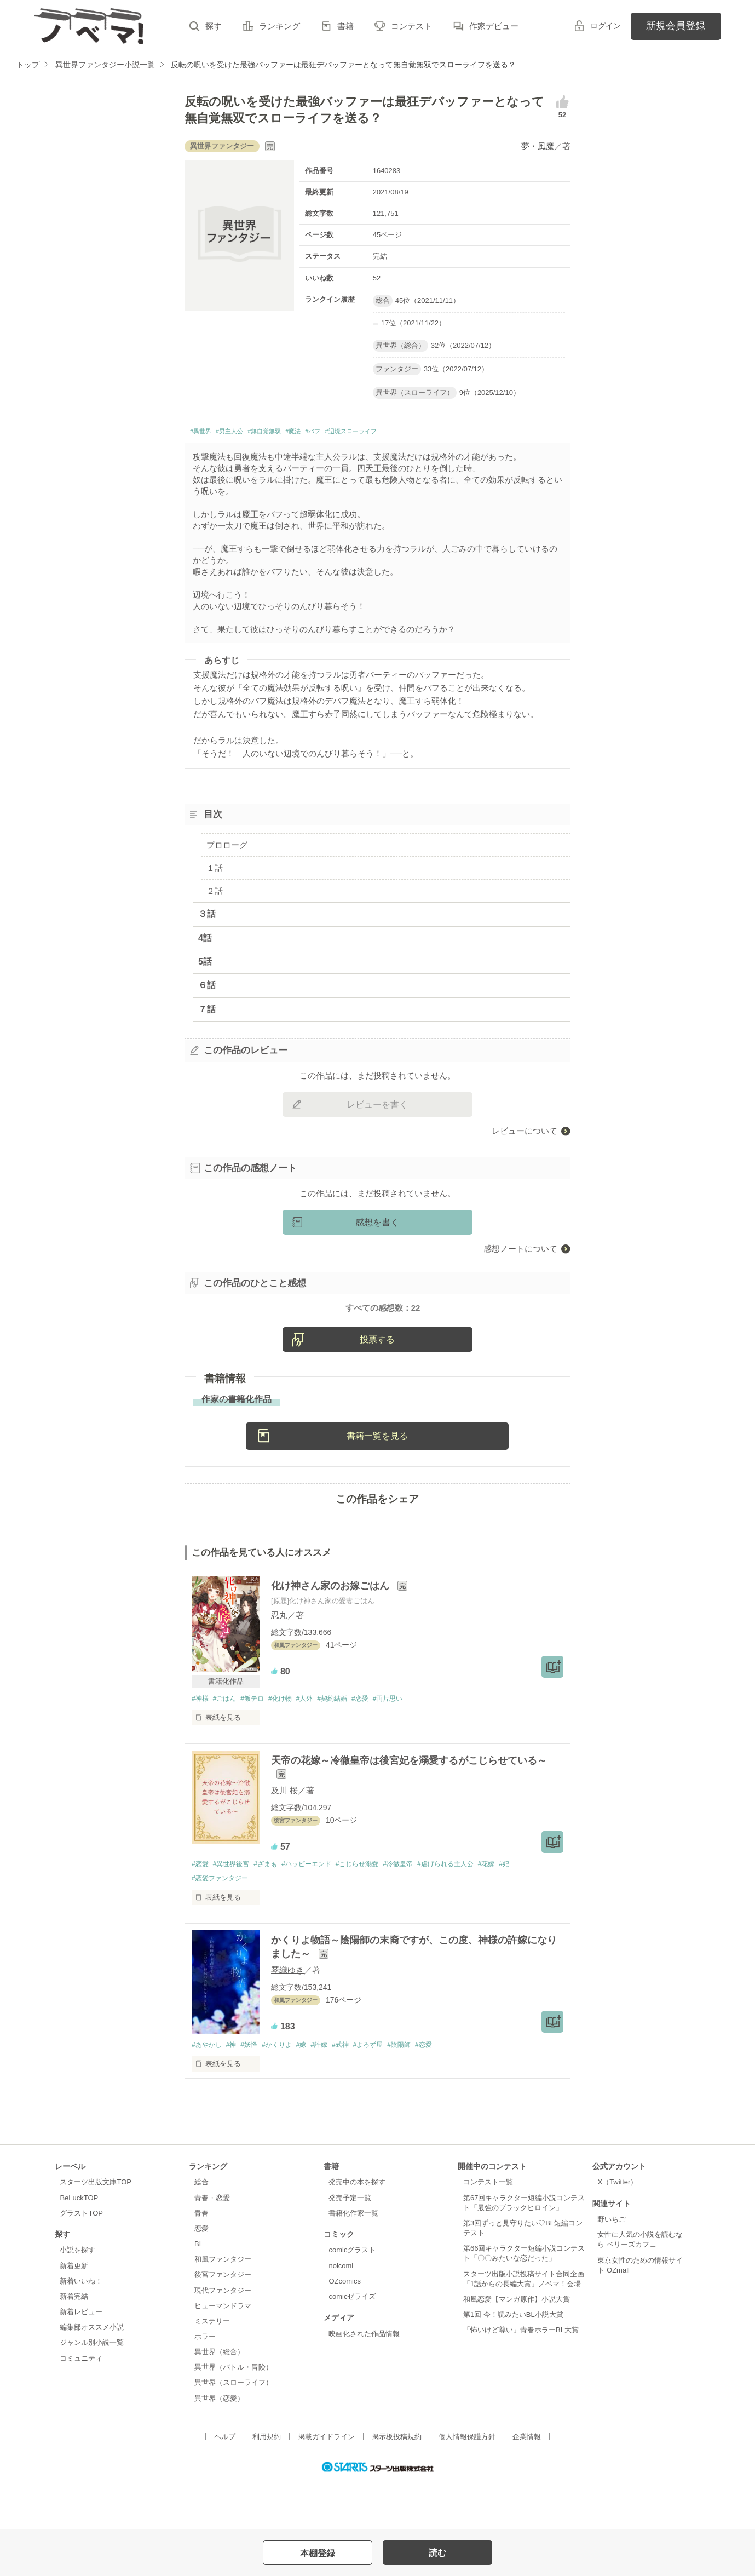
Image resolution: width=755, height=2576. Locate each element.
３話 (207, 917)
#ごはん (227, 1743)
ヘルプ (224, 2484)
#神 (234, 2092)
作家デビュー (493, 26)
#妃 (536, 1910)
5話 (205, 964)
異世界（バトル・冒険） (233, 2415)
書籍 (345, 26)
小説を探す (77, 2298)
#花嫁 (516, 1910)
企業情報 (526, 2484)
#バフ (355, 433)
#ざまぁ (272, 1910)
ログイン (605, 25)
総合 (201, 2230)
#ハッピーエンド (318, 1910)
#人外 (317, 1743)
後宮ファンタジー (222, 2322)
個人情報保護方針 (467, 2484)
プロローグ (226, 848)
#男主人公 (243, 433)
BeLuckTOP (79, 2245)
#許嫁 (333, 2092)
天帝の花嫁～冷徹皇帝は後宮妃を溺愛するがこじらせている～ (409, 1805)
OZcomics (344, 2329)
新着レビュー (81, 2359)
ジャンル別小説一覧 (92, 2390)
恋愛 (201, 2276)
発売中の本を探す (356, 2230)
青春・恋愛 (212, 2245)
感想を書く (377, 1225)
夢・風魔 (537, 146)
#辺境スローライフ (407, 433)
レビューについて (524, 1133)
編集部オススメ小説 (92, 2375)
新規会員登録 (675, 25)
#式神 (357, 2092)
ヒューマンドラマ (222, 2353)
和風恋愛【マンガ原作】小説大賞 (516, 2347)
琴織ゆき (287, 2017)
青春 (201, 2261)
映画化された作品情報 (364, 2381)
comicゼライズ (352, 2344)
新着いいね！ (81, 2329)
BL (198, 2291)
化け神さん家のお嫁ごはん (331, 1630)
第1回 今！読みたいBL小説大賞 (513, 2362)
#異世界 (204, 433)
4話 (205, 940)
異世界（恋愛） (219, 2446)
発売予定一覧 (349, 2245)
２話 (214, 894)
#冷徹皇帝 (418, 1910)
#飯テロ (258, 1743)
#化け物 (289, 1743)
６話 (207, 988)
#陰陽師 (422, 2092)
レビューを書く (377, 1107)
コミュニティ (81, 2406)
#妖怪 (255, 2092)
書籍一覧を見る (377, 1480)
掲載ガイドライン (326, 2484)
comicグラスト (352, 2298)
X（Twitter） (617, 2230)
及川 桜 (284, 1835)
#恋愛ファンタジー (222, 1924)
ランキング (279, 26)
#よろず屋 (388, 2092)
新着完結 (74, 2344)
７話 (207, 1012)
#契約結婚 (347, 1743)
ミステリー (212, 2369)
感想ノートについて (520, 1251)
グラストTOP (81, 2261)
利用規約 (266, 2484)
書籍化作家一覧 (353, 2261)
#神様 (201, 1743)
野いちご (611, 2267)
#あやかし (208, 2092)
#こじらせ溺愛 (373, 1910)
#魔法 (329, 433)
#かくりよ (286, 2092)
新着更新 (74, 2313)
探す (213, 26)
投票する (377, 1384)
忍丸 (279, 1660)
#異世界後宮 (235, 1910)
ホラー (205, 2384)
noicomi (340, 2313)
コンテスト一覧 (488, 2230)
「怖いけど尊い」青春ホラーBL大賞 (521, 2377)
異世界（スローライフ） (233, 2430)
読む (437, 2552)
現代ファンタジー (222, 2338)
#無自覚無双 (290, 433)
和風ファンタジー (222, 2307)
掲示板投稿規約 (397, 2484)
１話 (214, 871)
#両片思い (409, 1743)
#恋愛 (378, 1743)
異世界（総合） (219, 2399)
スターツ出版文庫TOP (95, 2230)
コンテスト (411, 26)
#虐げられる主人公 (470, 1910)
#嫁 (313, 2092)
